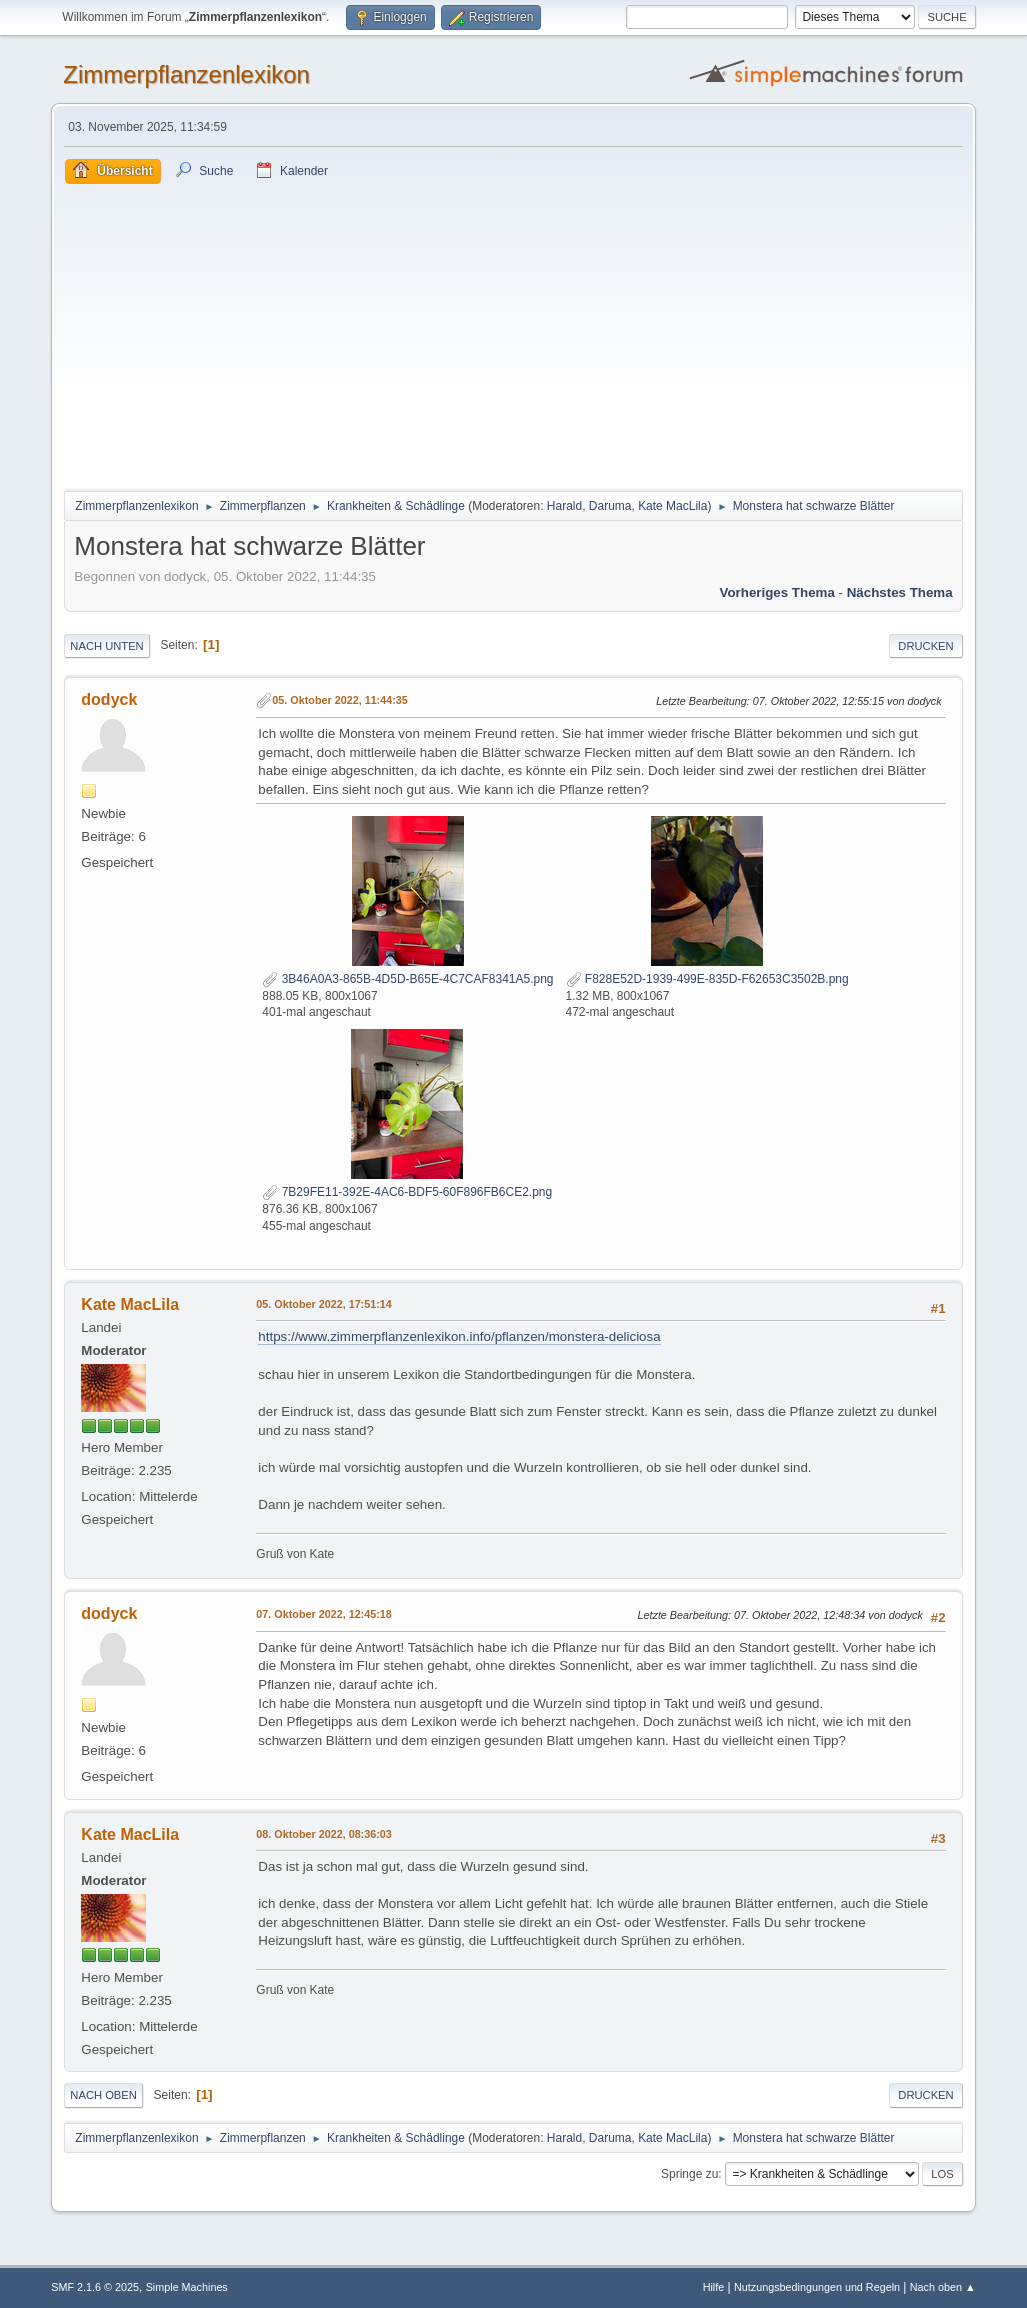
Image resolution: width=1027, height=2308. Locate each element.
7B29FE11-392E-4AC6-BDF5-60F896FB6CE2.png (407, 1192)
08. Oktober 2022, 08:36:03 (323, 1834)
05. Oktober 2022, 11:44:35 (339, 700)
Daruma (610, 506)
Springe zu (689, 2174)
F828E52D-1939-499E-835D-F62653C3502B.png (707, 979)
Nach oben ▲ (943, 2287)
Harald (564, 506)
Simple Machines (187, 2287)
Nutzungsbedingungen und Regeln (817, 2287)
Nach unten (106, 646)
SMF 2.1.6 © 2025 (95, 2287)
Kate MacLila (672, 506)
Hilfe (714, 2287)
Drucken (925, 646)
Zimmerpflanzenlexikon (186, 74)
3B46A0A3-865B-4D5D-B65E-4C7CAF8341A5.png (407, 979)
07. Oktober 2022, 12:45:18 (323, 1614)
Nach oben (103, 2095)
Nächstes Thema (900, 592)
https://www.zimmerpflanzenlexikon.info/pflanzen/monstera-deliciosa (459, 1336)
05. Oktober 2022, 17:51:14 (323, 1304)
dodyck (109, 699)
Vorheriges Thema (777, 592)
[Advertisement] (513, 334)
